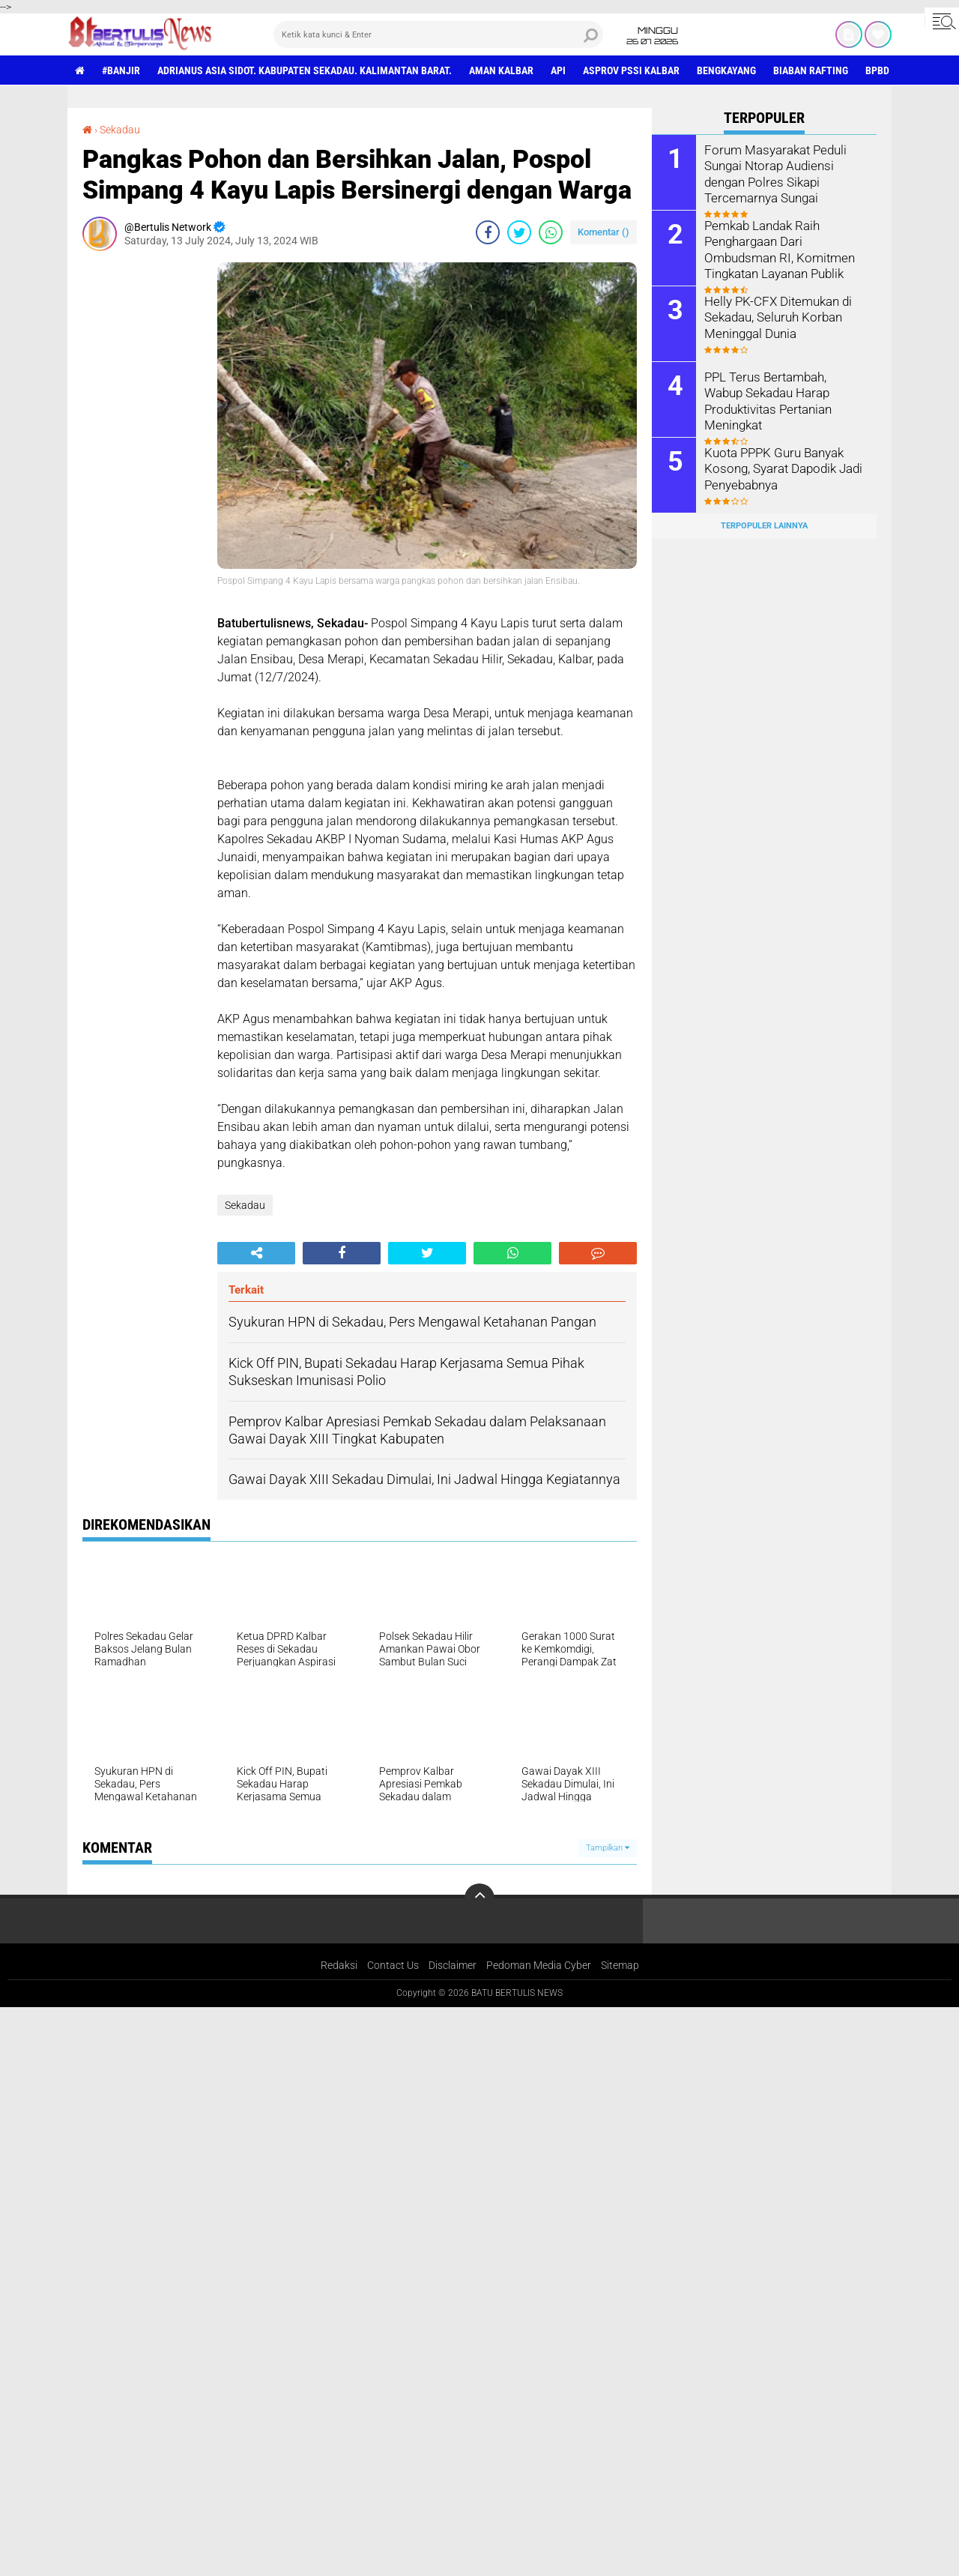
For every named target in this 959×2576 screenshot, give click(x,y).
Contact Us (393, 1965)
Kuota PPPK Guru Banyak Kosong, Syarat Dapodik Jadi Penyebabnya (780, 468)
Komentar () (603, 232)
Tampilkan (607, 1848)
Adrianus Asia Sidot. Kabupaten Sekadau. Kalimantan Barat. (304, 70)
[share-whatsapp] (551, 232)
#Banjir (121, 70)
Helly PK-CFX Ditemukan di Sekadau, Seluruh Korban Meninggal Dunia (775, 317)
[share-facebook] (488, 232)
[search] (438, 34)
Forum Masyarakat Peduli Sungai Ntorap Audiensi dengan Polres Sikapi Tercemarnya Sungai (772, 172)
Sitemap (620, 1965)
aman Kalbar (501, 70)
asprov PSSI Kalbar (631, 70)
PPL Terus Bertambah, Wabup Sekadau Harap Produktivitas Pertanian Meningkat (783, 392)
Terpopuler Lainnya (764, 526)
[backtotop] (479, 1898)
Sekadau (120, 130)
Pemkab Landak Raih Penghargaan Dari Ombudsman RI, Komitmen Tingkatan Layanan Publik (775, 248)
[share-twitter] (519, 232)
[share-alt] (256, 1253)
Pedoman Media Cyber (538, 1965)
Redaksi (339, 1965)
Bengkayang (726, 70)
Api (558, 70)
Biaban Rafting (810, 70)
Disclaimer (453, 1965)
